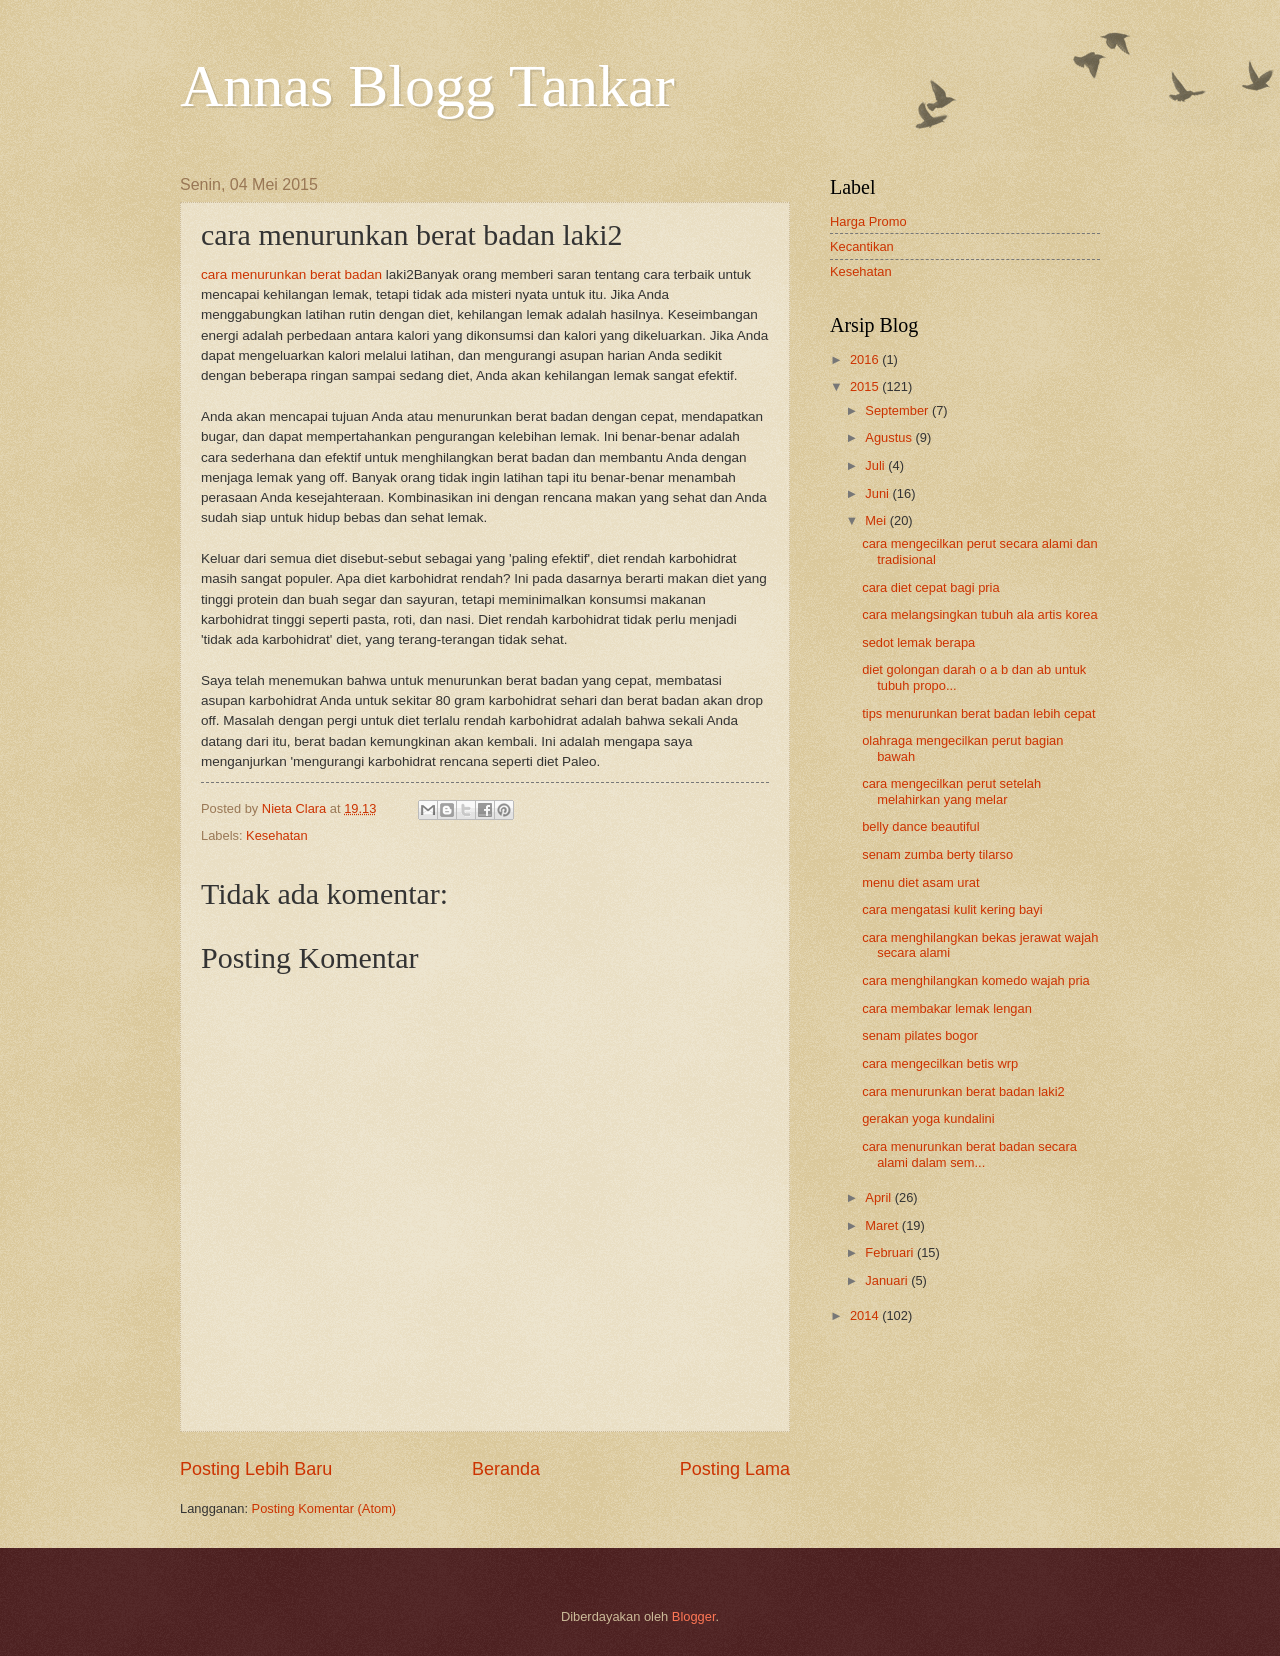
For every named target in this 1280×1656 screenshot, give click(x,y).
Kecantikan (862, 246)
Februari (891, 1252)
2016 (866, 359)
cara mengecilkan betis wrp (940, 1063)
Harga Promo (868, 221)
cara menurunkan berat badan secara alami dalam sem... (969, 1154)
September (898, 410)
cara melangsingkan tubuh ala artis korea (979, 614)
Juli (876, 465)
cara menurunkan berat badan (291, 274)
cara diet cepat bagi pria (930, 587)
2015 (866, 386)
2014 (866, 1315)
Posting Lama (735, 1469)
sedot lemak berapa (918, 642)
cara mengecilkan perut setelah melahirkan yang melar (951, 791)
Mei (877, 520)
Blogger (694, 1616)
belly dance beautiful (920, 826)
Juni (878, 493)
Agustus (890, 437)
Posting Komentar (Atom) (324, 1508)
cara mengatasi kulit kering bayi (952, 909)
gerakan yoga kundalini (928, 1118)
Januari (888, 1280)
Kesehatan (277, 835)
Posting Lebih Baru (256, 1469)
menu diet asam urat (920, 882)
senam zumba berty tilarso (937, 854)
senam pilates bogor (920, 1035)
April (879, 1197)
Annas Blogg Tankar (427, 86)
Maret (883, 1225)
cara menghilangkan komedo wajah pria (976, 980)
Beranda (506, 1469)
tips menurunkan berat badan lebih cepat (978, 713)
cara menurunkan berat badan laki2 (963, 1091)
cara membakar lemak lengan (947, 1008)
